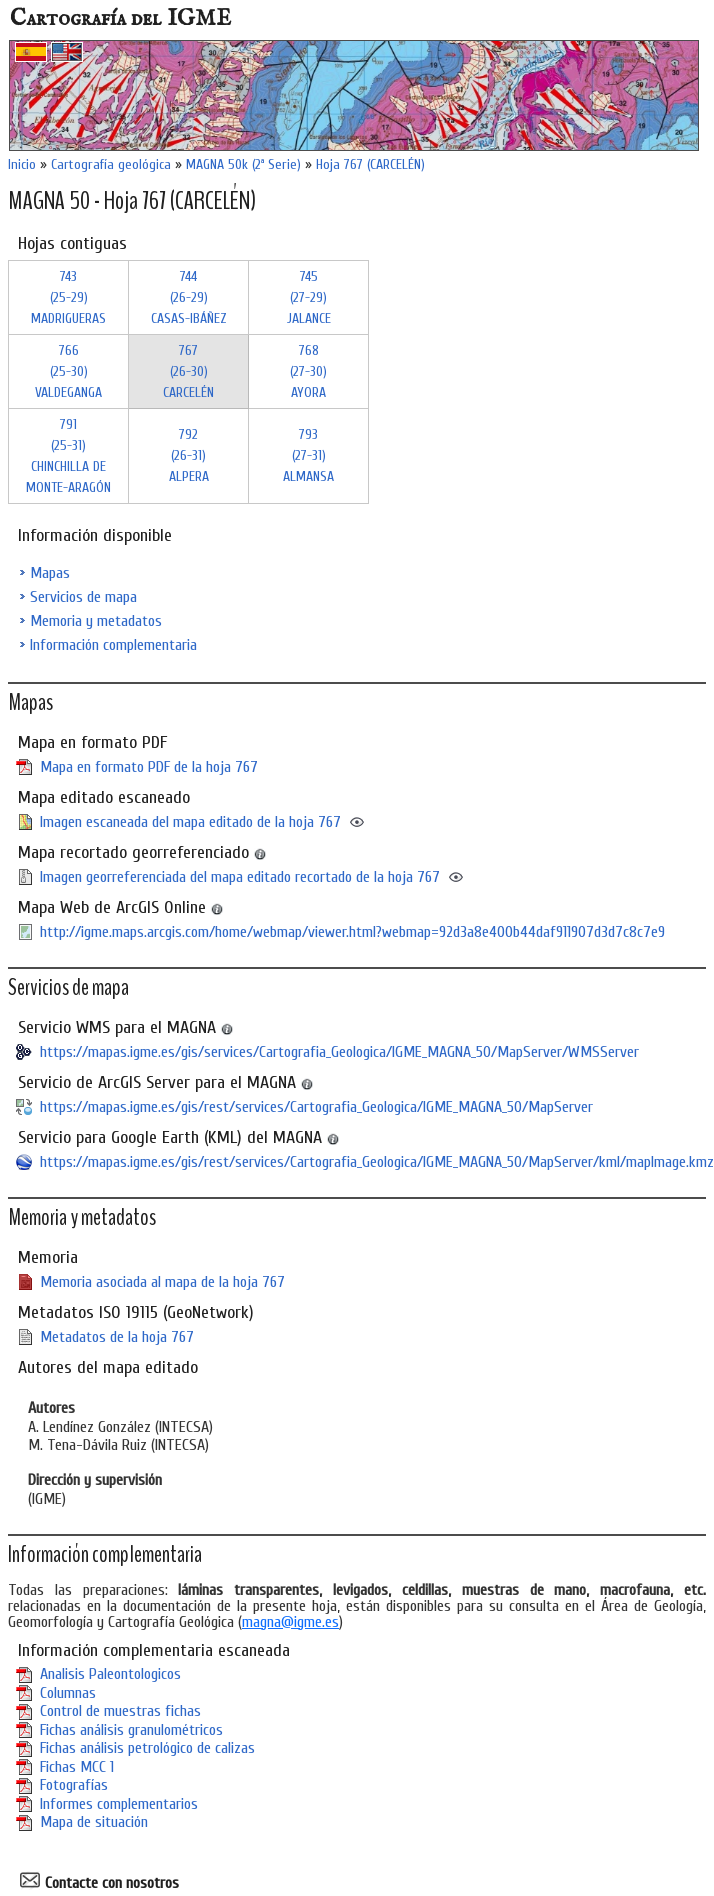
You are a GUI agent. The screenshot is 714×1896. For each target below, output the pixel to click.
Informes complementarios (119, 1804)
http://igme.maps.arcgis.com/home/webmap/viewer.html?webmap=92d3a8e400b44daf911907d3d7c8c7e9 (352, 932)
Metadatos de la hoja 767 (117, 1337)
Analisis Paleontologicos (110, 1674)
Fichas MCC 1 (77, 1767)
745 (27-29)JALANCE (309, 297)
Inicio (22, 164)
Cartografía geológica (111, 164)
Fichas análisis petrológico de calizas (147, 1748)
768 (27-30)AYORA (308, 371)
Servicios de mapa (83, 597)
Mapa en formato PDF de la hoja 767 (149, 767)
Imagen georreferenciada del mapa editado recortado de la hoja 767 (240, 877)
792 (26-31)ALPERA (189, 455)
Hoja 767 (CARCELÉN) (370, 164)
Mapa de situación (94, 1822)
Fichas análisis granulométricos (131, 1730)
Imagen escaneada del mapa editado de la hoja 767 (190, 822)
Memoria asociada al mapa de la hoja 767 (162, 1282)
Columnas (68, 1693)
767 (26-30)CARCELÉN (188, 371)
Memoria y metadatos (96, 621)
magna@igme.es (290, 1622)
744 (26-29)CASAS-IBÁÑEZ (189, 297)
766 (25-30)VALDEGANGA (68, 371)
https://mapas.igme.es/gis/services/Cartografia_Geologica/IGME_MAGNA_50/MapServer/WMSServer (339, 1052)
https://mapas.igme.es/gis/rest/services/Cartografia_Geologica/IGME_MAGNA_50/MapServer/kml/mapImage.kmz (377, 1162)
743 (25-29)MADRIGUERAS (68, 297)
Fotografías (74, 1785)
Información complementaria (113, 645)
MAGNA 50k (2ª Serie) (243, 164)
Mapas (50, 573)
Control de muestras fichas (120, 1711)
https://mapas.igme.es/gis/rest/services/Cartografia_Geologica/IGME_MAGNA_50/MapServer (316, 1107)
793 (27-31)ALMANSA (308, 455)
